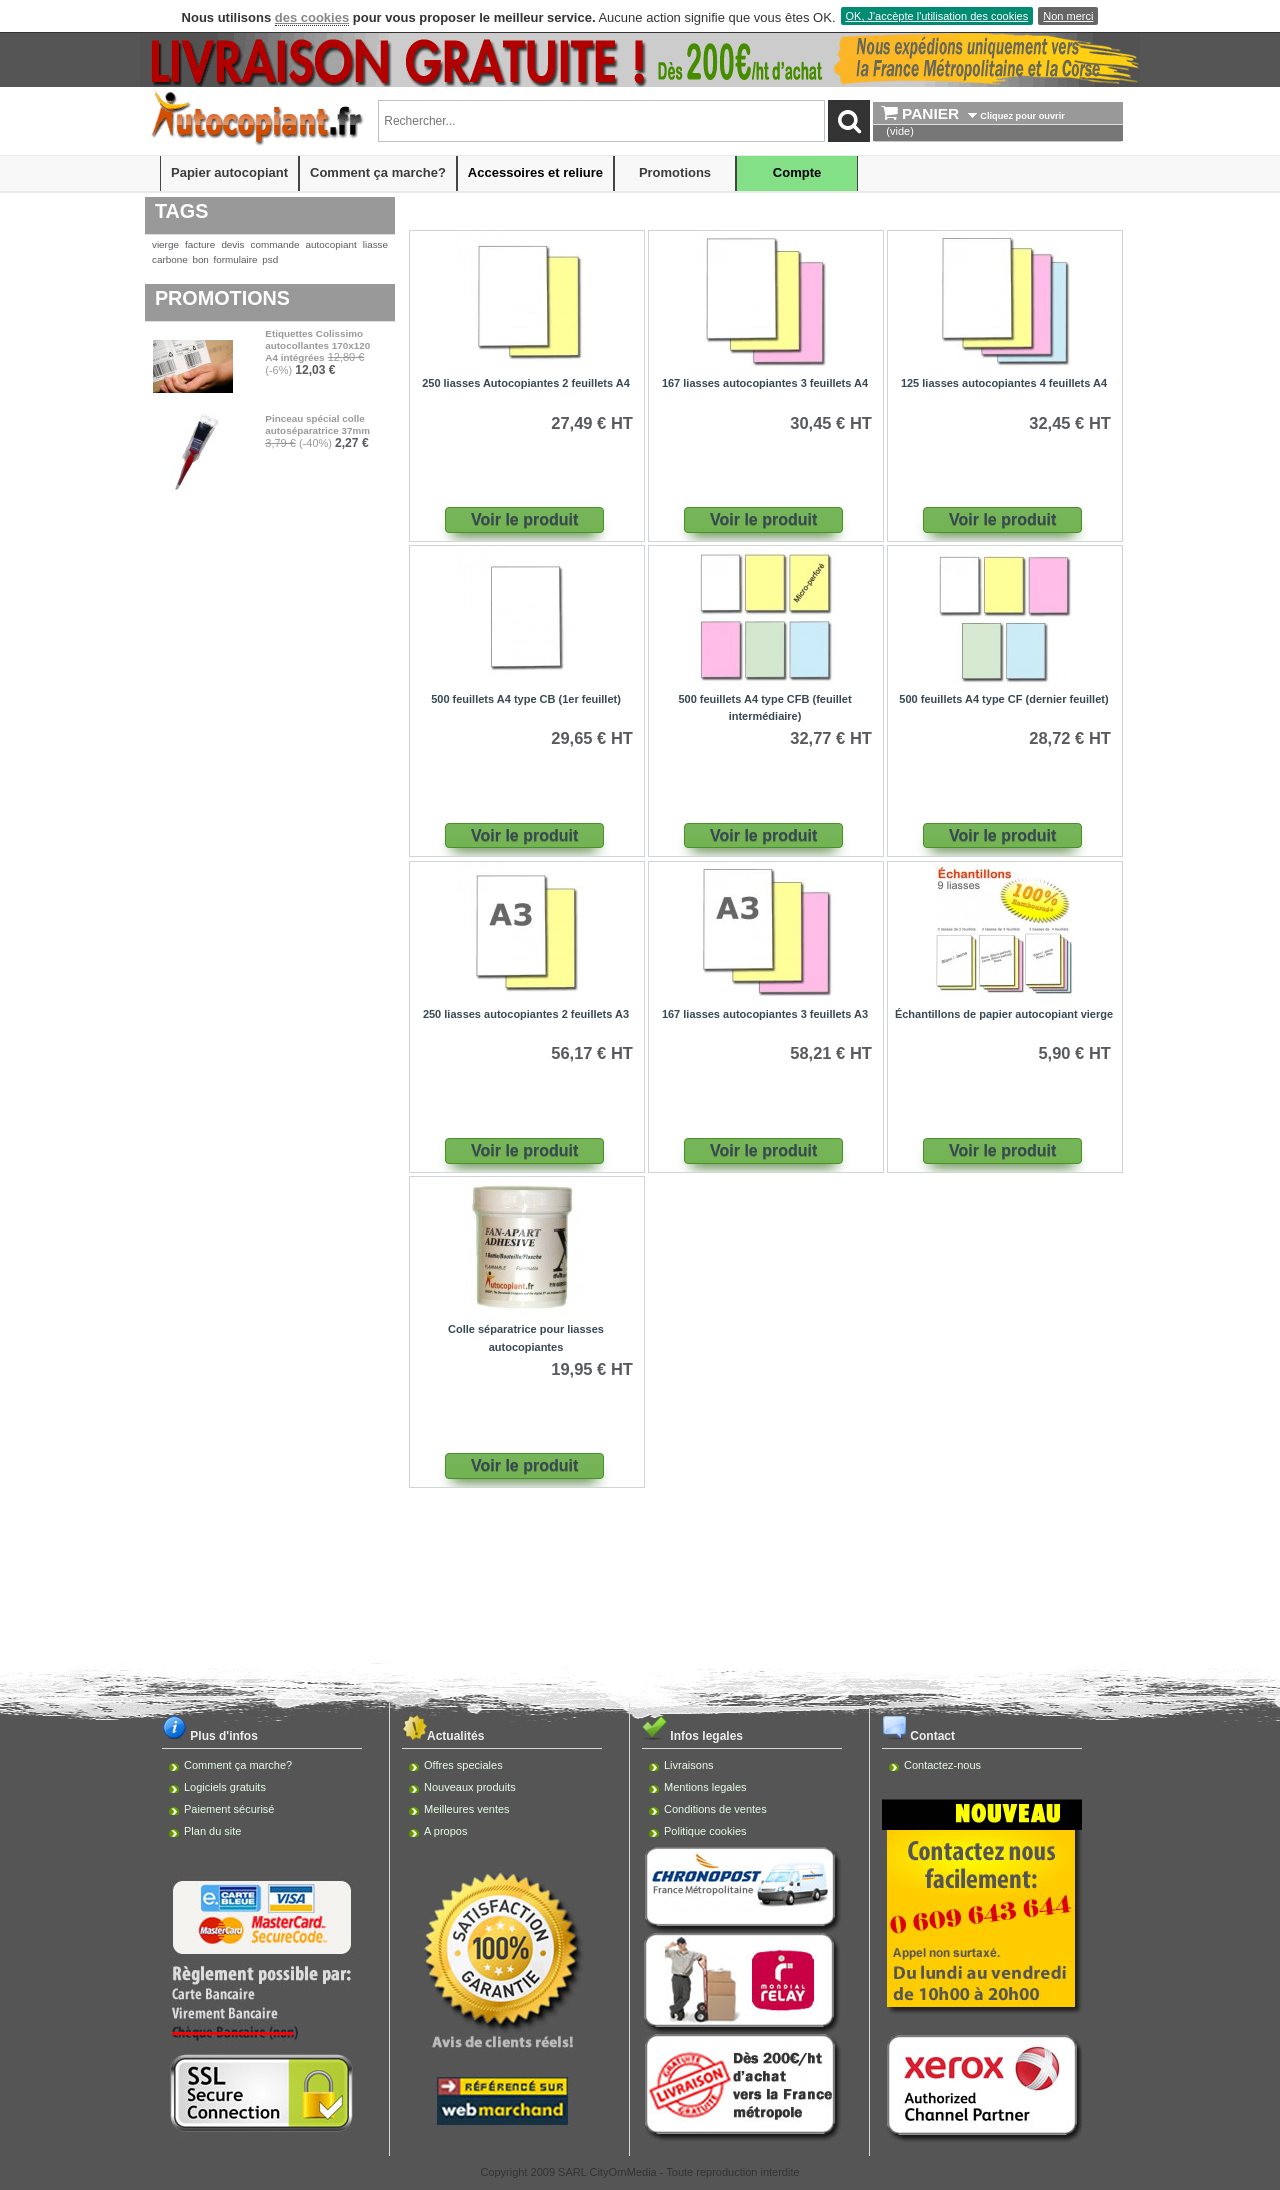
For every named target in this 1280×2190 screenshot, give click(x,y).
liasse (375, 244)
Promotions (675, 172)
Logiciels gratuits (225, 1787)
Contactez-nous (942, 1765)
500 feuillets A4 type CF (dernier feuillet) (1003, 699)
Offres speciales (463, 1765)
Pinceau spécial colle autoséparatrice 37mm (317, 424)
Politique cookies (705, 1831)
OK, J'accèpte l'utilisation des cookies (937, 16)
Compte (797, 172)
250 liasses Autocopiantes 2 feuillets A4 (526, 383)
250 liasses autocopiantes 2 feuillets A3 (526, 1014)
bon (200, 259)
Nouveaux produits (470, 1787)
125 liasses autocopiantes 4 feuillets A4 (1004, 383)
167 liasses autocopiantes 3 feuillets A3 (765, 1014)
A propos (445, 1831)
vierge (165, 244)
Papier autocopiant (229, 172)
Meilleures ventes (467, 1809)
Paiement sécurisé (229, 1809)
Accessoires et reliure (535, 172)
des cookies (312, 17)
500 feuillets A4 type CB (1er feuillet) (526, 699)
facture (200, 244)
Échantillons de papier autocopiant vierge (1004, 1014)
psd (270, 259)
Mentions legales (705, 1787)
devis (232, 244)
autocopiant (331, 244)
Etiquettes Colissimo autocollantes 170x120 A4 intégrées (317, 345)
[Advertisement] (640, 1557)
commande (275, 244)
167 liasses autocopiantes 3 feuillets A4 (765, 383)
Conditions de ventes (715, 1809)
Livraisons (689, 1765)
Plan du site (212, 1831)
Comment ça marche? (378, 172)
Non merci (1068, 16)
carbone (170, 259)
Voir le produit (524, 519)
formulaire (236, 259)
